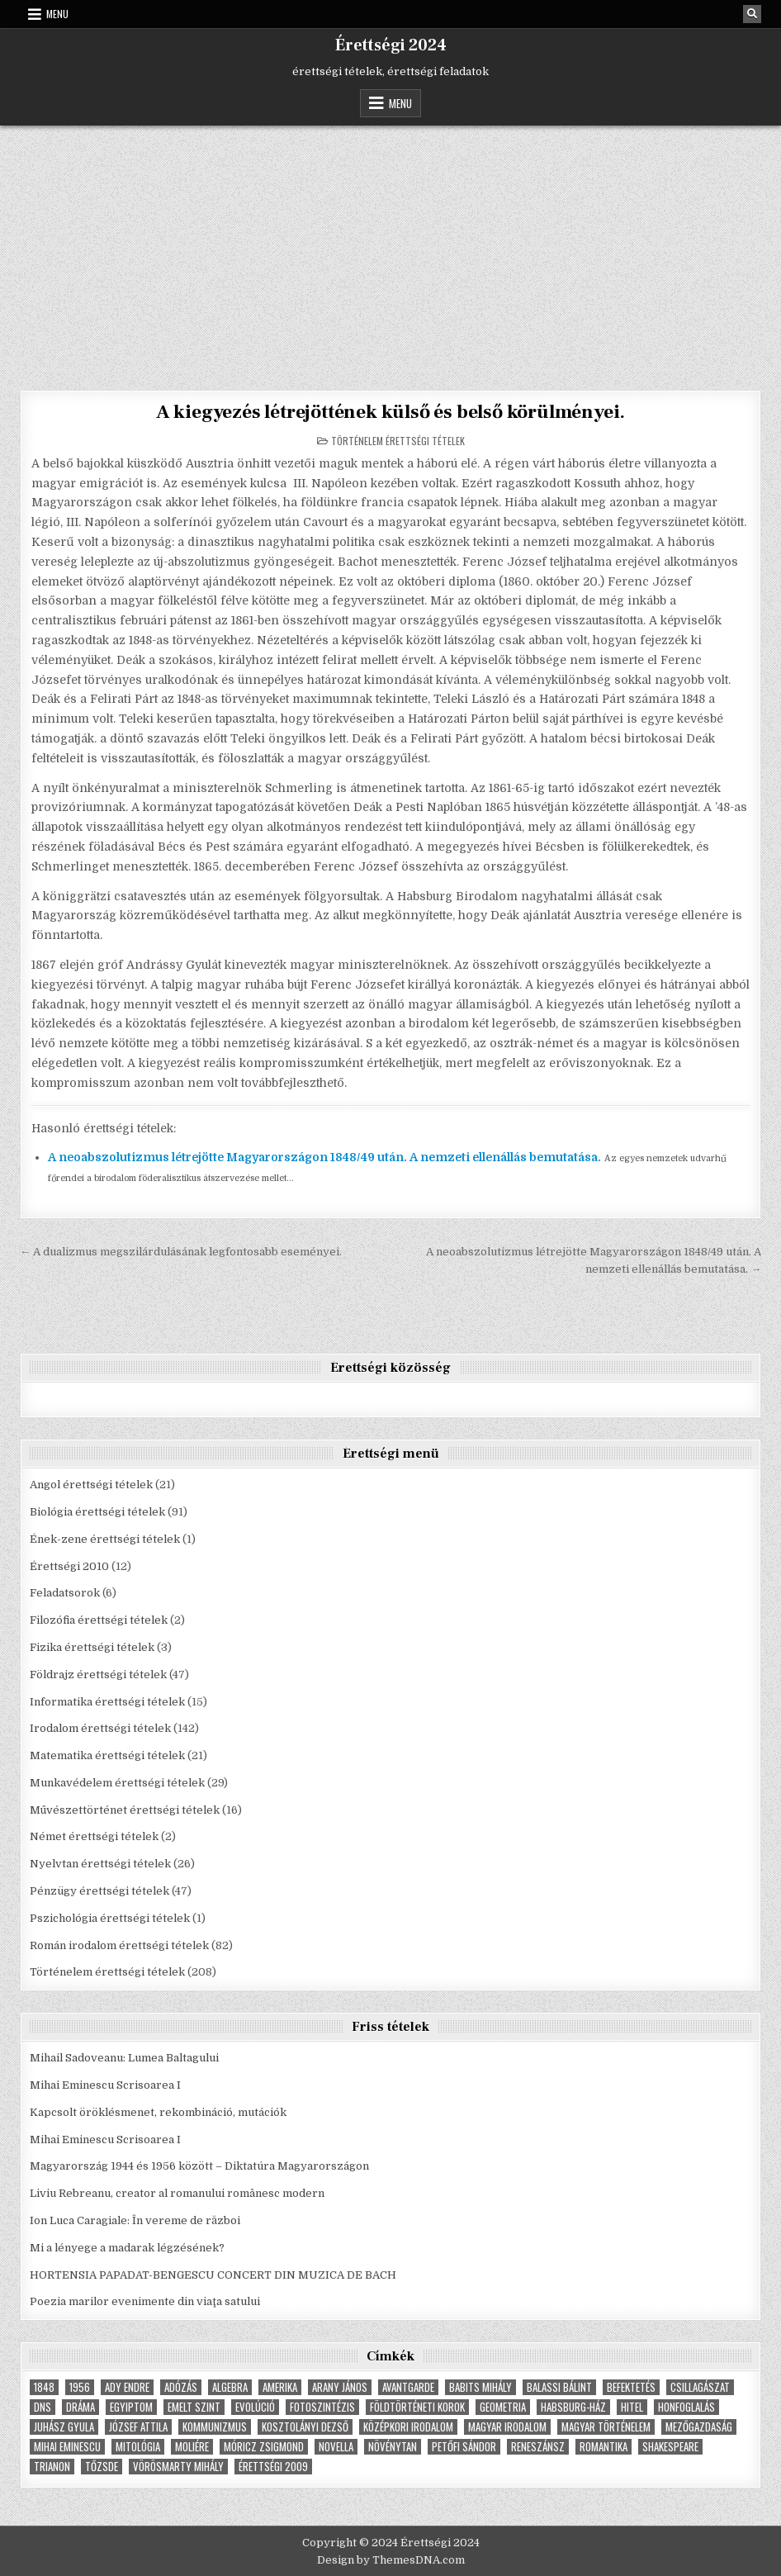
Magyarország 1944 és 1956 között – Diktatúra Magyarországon (199, 2166)
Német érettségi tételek (94, 1836)
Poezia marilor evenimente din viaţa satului (145, 2301)
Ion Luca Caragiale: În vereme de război (135, 2220)
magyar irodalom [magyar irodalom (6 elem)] (507, 2427)
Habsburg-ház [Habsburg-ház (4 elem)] (573, 2407)
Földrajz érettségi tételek (98, 1674)
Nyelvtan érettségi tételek (100, 1863)
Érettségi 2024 (391, 45)
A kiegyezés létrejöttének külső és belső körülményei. (390, 412)
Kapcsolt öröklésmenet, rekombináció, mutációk (158, 2111)
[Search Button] (752, 14)
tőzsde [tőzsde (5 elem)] (101, 2466)
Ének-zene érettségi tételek (105, 1538)
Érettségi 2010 (69, 1565)
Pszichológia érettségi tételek (110, 1917)
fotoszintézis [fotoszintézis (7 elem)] (322, 2407)
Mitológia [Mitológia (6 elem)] (138, 2447)
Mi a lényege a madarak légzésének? (127, 2247)
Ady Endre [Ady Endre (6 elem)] (127, 2387)
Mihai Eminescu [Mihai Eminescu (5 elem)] (67, 2447)
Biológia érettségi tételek (97, 1511)
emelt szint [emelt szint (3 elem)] (194, 2407)
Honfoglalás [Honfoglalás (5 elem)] (686, 2407)
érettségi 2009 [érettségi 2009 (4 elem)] (273, 2466)
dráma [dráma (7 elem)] (80, 2407)
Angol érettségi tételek (91, 1484)
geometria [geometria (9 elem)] (503, 2407)
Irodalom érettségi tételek (100, 1728)
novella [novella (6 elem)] (336, 2447)
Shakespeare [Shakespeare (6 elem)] (670, 2447)
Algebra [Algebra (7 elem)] (230, 2387)
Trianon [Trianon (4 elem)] (52, 2466)
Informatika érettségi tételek (107, 1701)
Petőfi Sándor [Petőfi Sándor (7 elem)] (464, 2447)
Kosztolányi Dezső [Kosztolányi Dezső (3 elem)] (305, 2427)
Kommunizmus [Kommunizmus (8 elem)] (214, 2427)
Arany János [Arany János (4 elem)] (339, 2387)
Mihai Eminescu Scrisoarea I (105, 2085)
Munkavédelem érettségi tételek (117, 1782)
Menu (57, 14)
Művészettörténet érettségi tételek (125, 1809)
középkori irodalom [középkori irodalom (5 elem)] (408, 2427)
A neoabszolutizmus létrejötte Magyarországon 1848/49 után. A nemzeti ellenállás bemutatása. (324, 1157)
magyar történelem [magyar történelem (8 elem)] (606, 2427)
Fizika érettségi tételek (92, 1646)
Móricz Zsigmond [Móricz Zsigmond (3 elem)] (264, 2447)
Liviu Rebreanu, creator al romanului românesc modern (177, 2193)
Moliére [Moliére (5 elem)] (192, 2447)
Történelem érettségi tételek (398, 440)
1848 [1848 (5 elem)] (44, 2387)
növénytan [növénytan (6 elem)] (392, 2447)
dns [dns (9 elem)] (42, 2407)
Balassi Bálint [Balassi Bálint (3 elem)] (559, 2387)
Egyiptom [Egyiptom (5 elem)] (131, 2407)
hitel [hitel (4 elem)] (632, 2407)
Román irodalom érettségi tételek (119, 1944)
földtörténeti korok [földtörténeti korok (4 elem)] (417, 2407)
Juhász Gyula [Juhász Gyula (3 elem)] (64, 2427)
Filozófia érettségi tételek (99, 1620)
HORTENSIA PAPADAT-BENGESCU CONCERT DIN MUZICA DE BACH (213, 2274)
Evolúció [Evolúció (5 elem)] (255, 2407)
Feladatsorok (65, 1593)
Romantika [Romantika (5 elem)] (603, 2447)
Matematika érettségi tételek (107, 1755)
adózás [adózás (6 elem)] (180, 2387)
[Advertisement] (390, 249)
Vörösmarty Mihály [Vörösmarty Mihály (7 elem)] (178, 2466)
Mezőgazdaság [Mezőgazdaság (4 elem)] (698, 2427)
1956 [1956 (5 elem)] (79, 2387)
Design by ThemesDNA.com (391, 2560)
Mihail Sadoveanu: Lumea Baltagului (124, 2058)
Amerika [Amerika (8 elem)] (280, 2387)
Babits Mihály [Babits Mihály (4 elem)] (480, 2387)
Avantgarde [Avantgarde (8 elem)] (408, 2387)
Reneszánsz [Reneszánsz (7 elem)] (538, 2447)
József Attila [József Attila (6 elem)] (138, 2427)
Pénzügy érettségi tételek (99, 1891)
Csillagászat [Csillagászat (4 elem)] (700, 2387)
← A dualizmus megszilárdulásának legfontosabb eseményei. (181, 1251)
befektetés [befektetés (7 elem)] (631, 2387)
